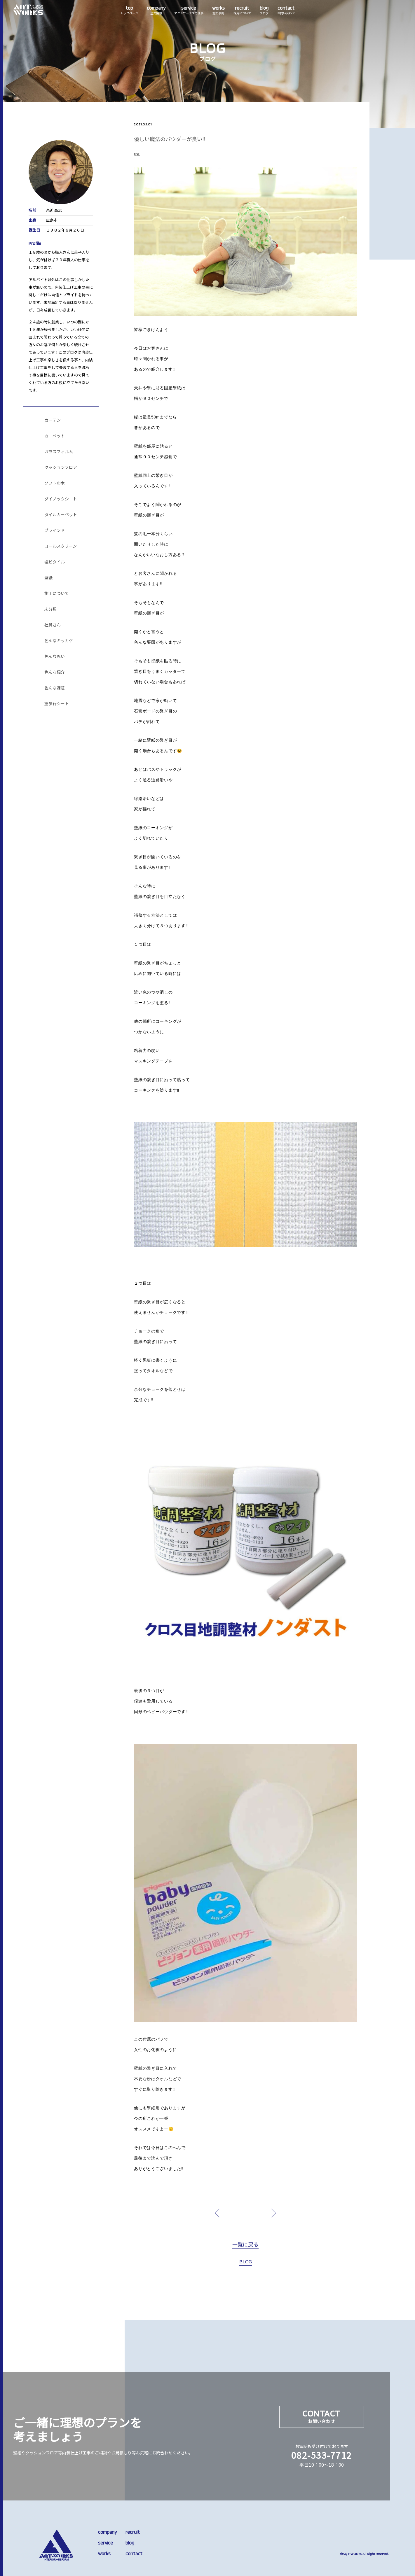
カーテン (52, 420)
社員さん (52, 625)
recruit (132, 2532)
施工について (56, 593)
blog (129, 2543)
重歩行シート (56, 703)
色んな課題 (54, 688)
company (107, 2532)
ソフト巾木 (54, 483)
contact (133, 2553)
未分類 (50, 609)
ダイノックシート (60, 499)
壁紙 (48, 577)
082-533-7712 (321, 2455)
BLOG (245, 2261)
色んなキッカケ (58, 640)
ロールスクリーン (60, 546)
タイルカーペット (60, 514)
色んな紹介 (54, 672)
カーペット (54, 436)
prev (230, 2213)
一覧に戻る (245, 2244)
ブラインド (54, 530)
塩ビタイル (54, 562)
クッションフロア (60, 467)
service (105, 2543)
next (260, 2213)
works (104, 2553)
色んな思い (54, 656)
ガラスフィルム (58, 451)
